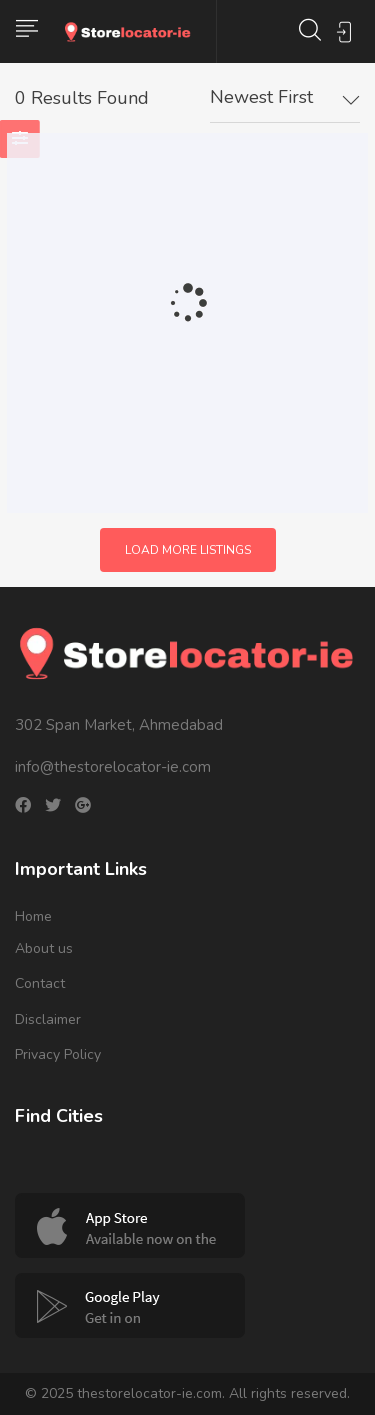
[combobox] (285, 98)
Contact (40, 983)
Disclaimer (48, 1019)
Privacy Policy (58, 1054)
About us (44, 948)
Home (33, 916)
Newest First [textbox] (261, 97)
